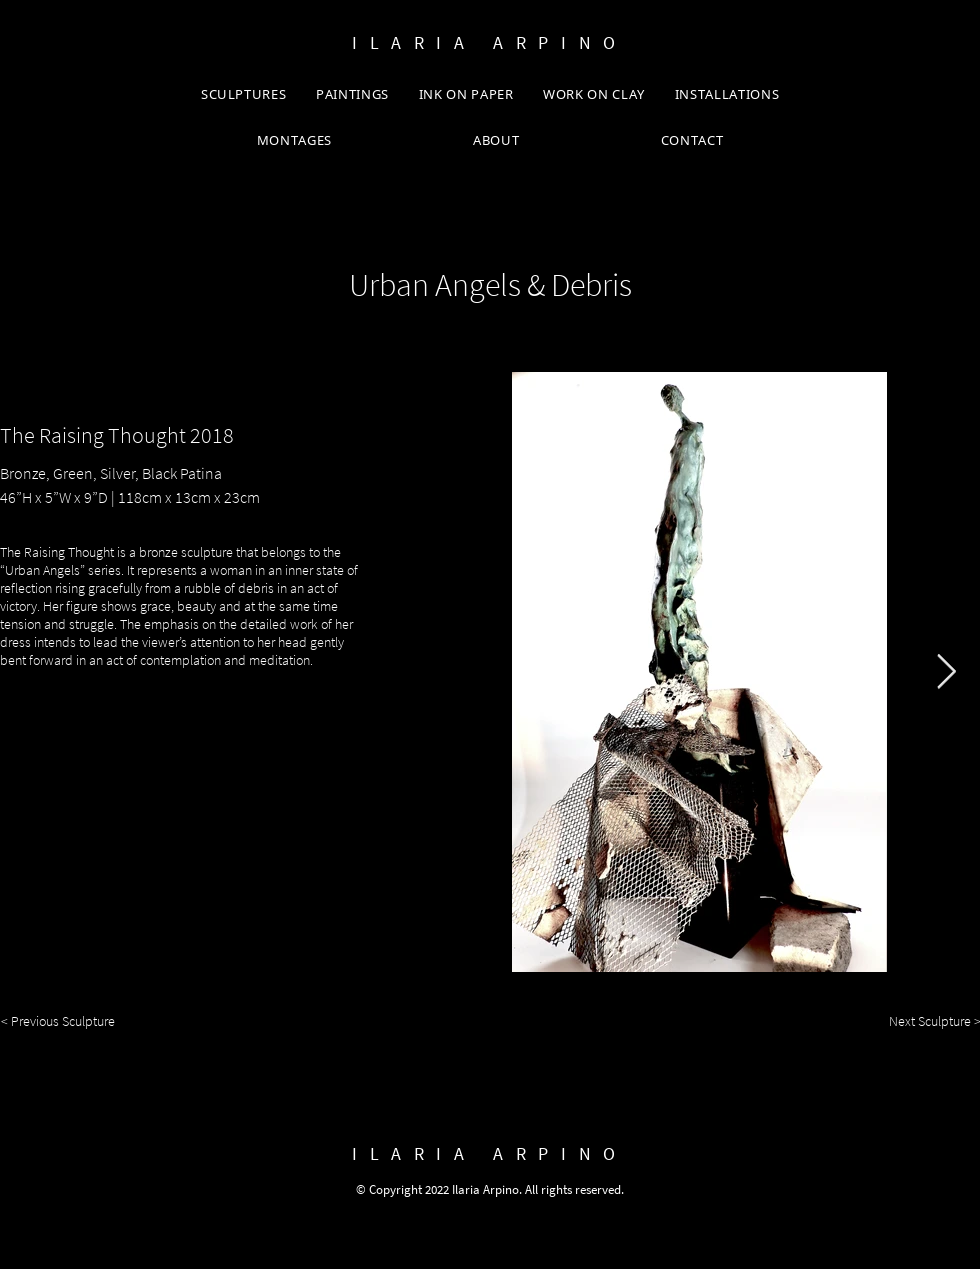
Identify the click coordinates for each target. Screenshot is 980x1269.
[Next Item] (946, 671)
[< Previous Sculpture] (66, 1022)
